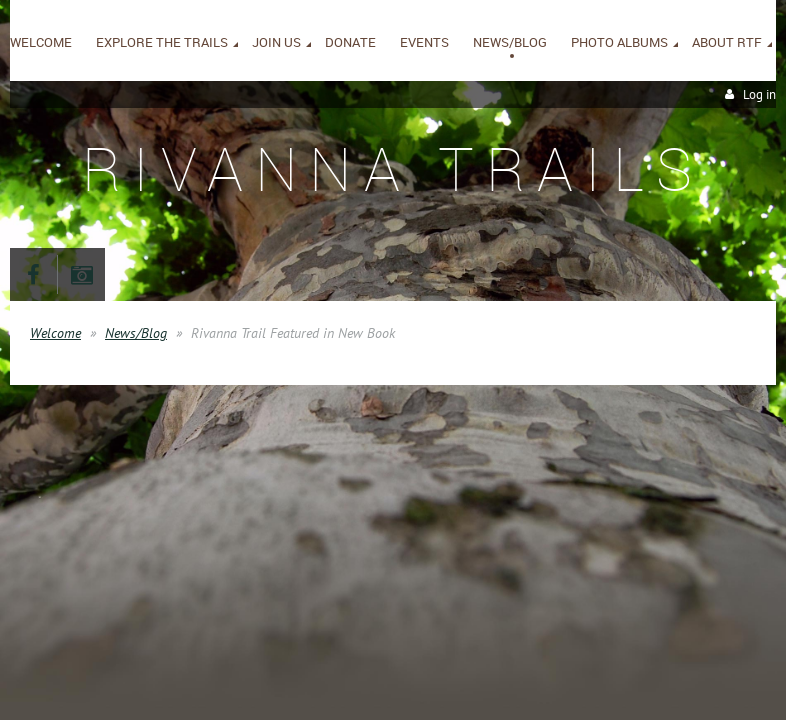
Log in (759, 94)
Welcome (55, 333)
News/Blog (136, 333)
